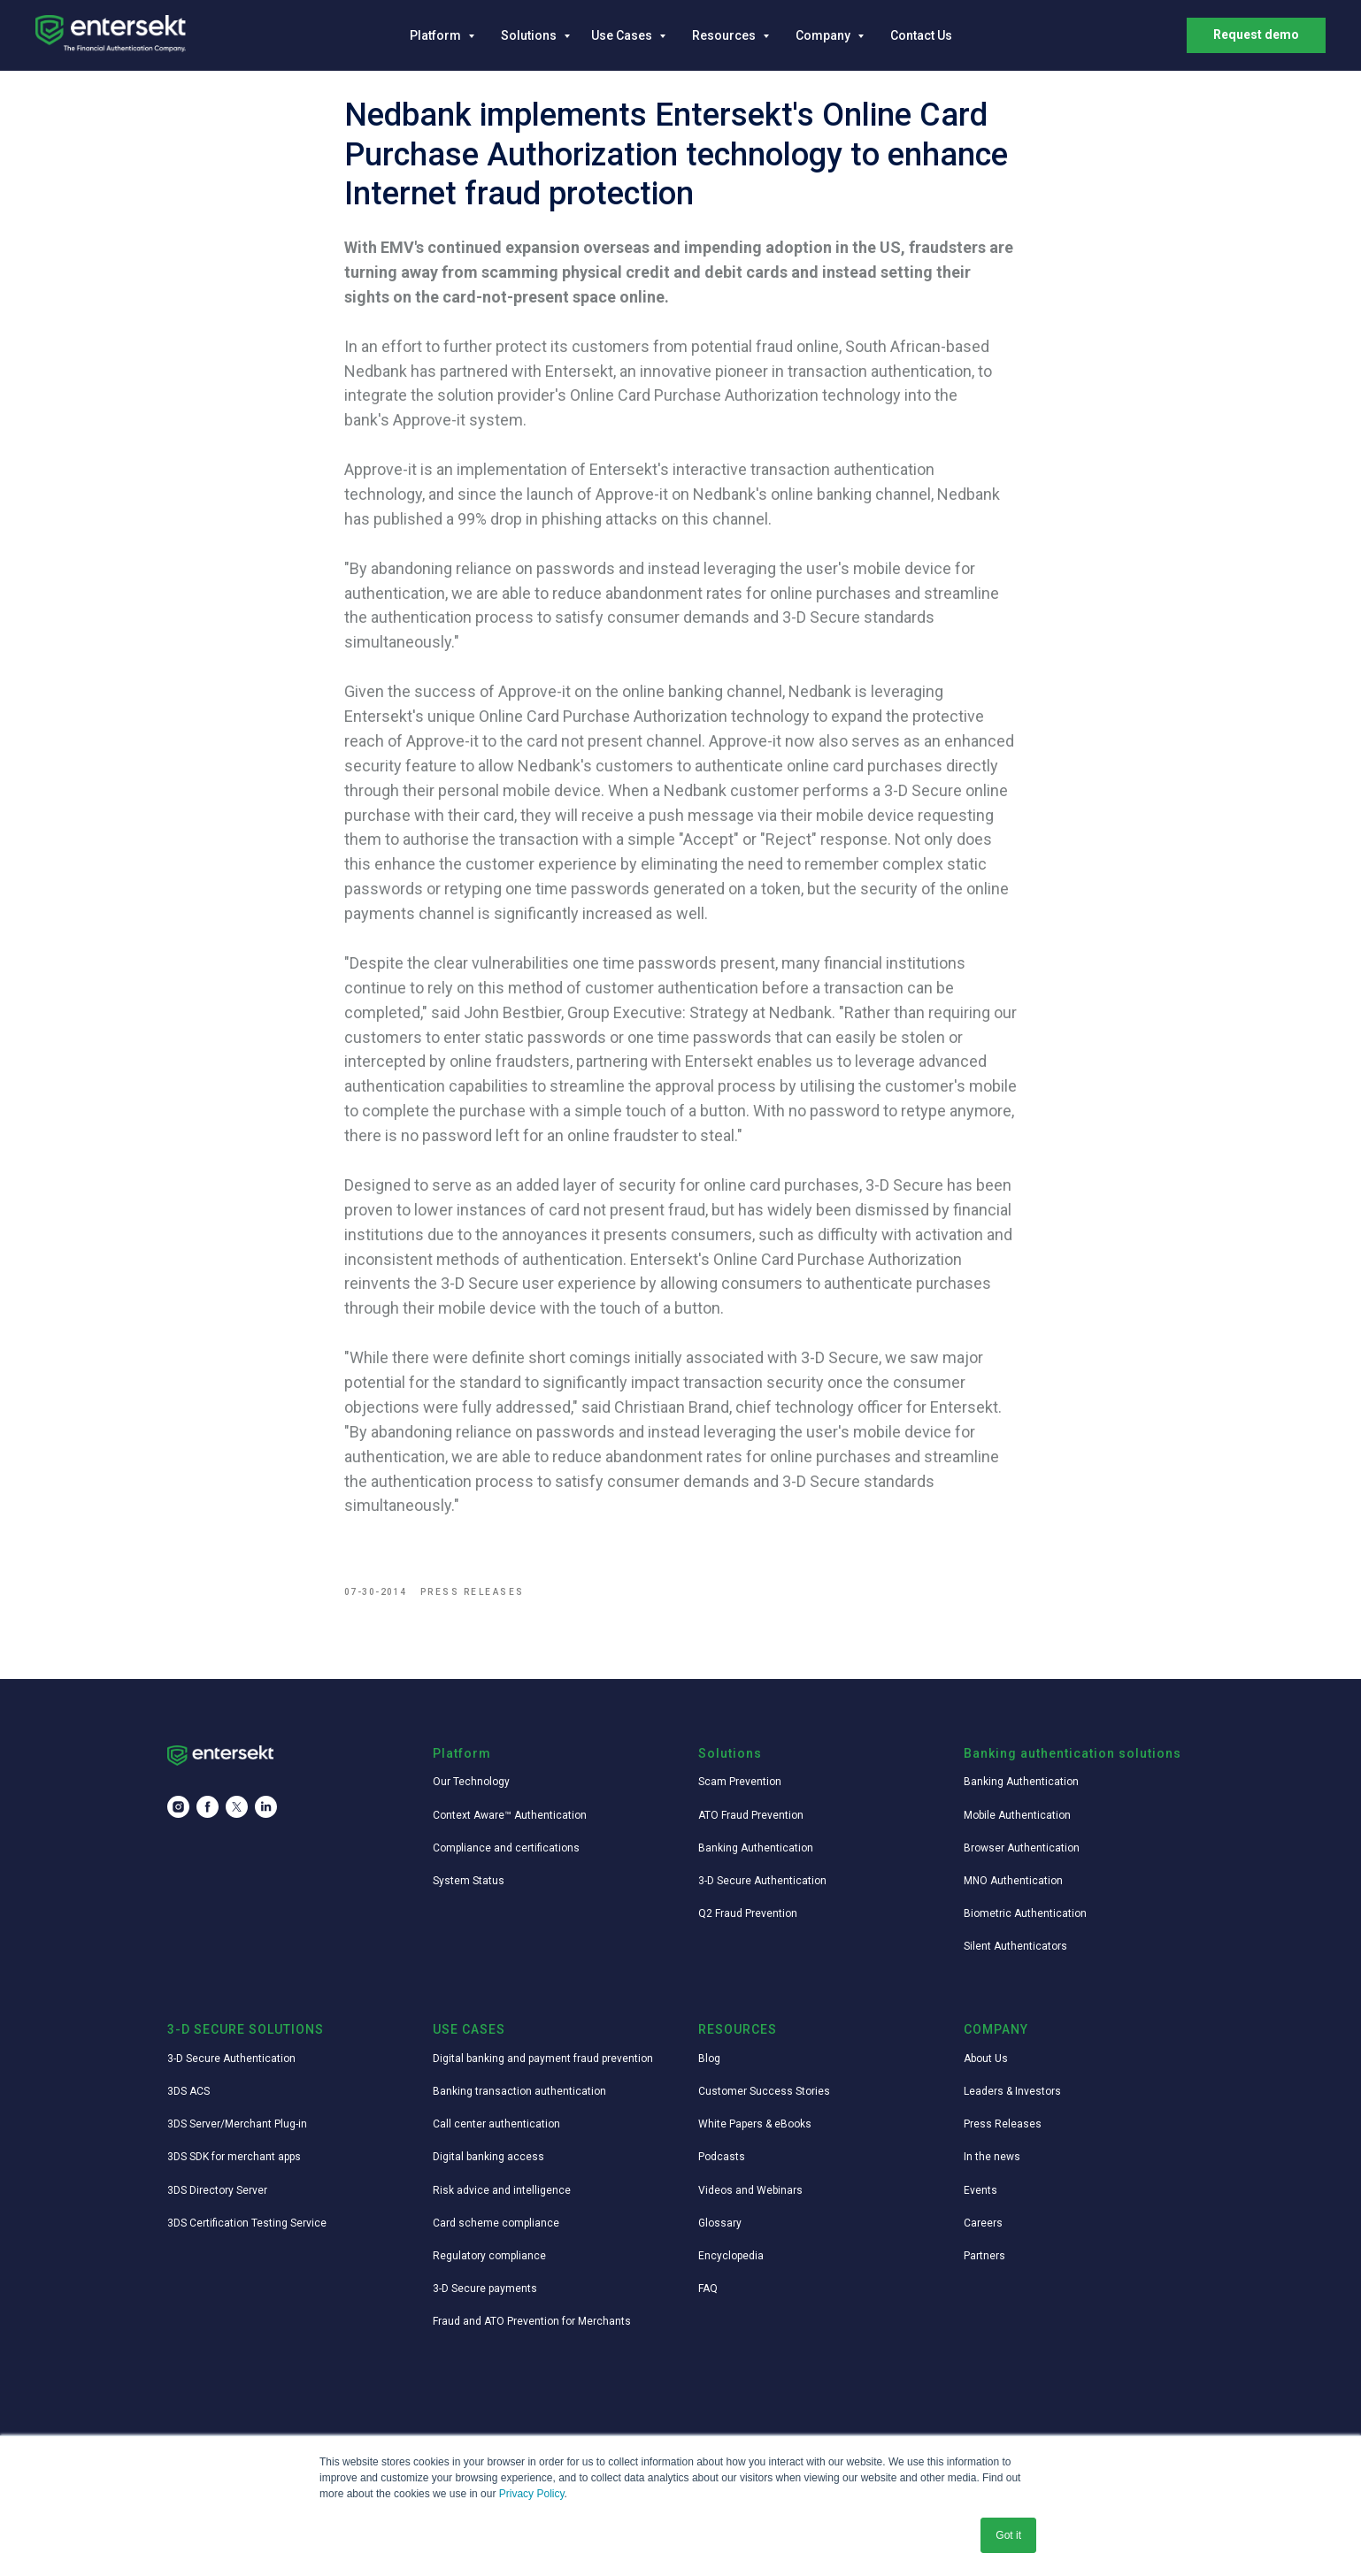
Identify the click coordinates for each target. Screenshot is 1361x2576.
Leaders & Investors (1012, 2100)
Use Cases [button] (623, 35)
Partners (984, 2264)
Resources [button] (725, 35)
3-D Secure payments (485, 2297)
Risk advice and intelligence (502, 2198)
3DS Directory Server (217, 2198)
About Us (986, 2066)
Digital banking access (488, 2165)
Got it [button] (1008, 2535)
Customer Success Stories (764, 2100)
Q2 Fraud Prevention (747, 1922)
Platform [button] (437, 35)
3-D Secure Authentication (762, 1888)
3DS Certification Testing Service (247, 2231)
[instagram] (178, 1816)
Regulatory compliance (489, 2264)
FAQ (708, 2297)
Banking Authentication (755, 1856)
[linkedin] (266, 1816)
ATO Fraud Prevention (751, 1823)
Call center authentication (496, 2133)
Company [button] (824, 35)
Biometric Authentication (1025, 1922)
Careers (983, 2231)
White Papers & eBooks (754, 2133)
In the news (992, 2165)
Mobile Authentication (1017, 1823)
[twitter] (237, 1816)
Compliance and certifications (506, 1856)
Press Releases (1003, 2133)
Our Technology (471, 1790)
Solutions (530, 35)
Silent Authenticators (1015, 1955)
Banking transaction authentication (519, 2100)
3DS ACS (188, 2100)
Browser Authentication (1022, 1856)
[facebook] (207, 1816)
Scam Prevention (739, 1790)
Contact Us (921, 35)
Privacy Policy (532, 2494)
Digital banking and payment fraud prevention (543, 2066)
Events (980, 2198)
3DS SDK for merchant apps (234, 2165)
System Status (468, 1888)
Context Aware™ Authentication (510, 1823)
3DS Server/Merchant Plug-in (237, 2133)
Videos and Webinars (750, 2198)
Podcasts (721, 2165)
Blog (709, 2066)
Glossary (720, 2231)
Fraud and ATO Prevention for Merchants (532, 2330)
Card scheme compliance (496, 2231)
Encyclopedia (731, 2264)
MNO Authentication (1013, 1888)
